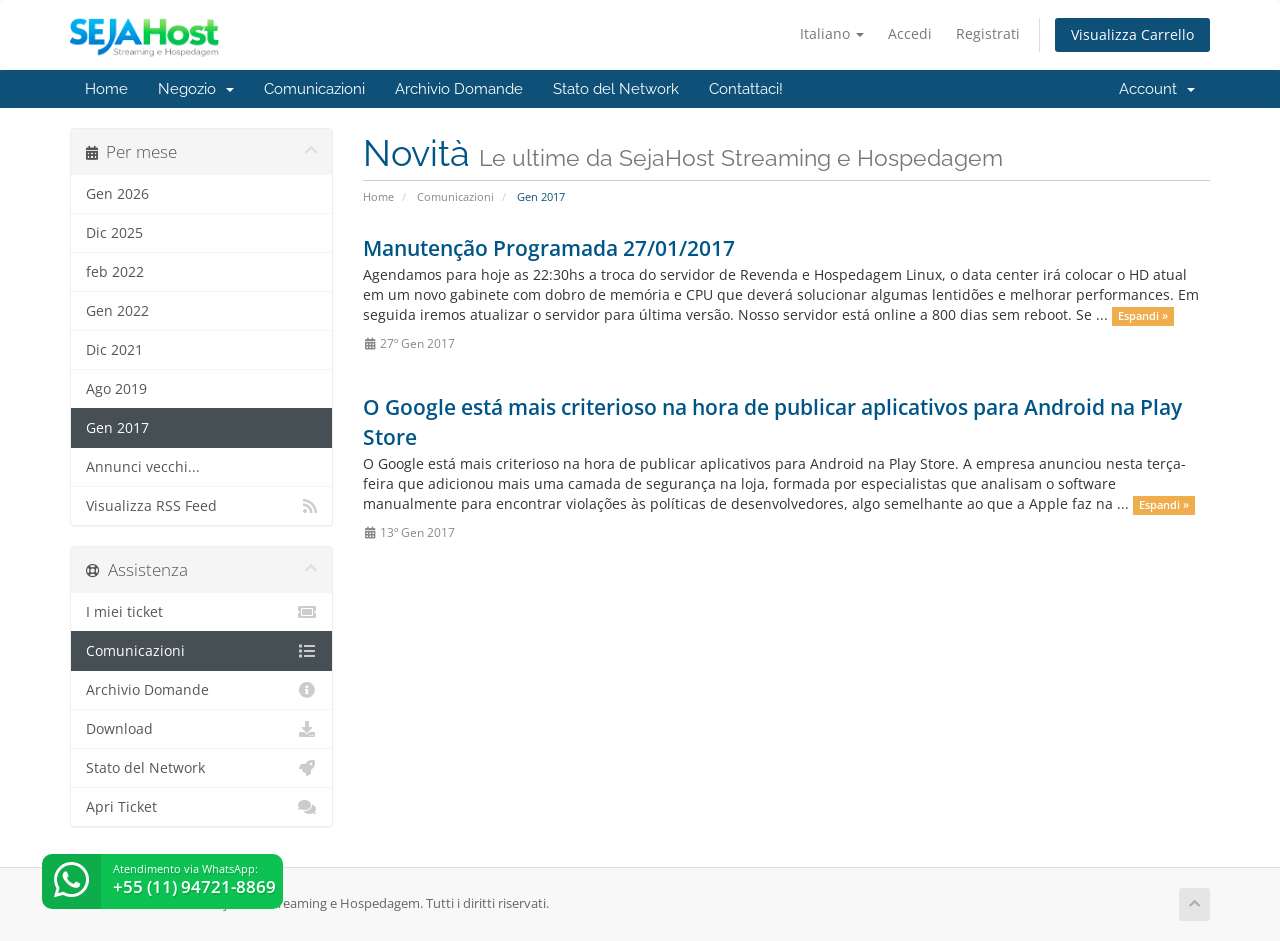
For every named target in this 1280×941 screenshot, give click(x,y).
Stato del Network (616, 89)
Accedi (910, 33)
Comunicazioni (314, 89)
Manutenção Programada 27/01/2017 (549, 248)
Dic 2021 (114, 350)
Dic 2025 (114, 233)
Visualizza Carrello (1132, 34)
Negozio (196, 89)
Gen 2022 (117, 311)
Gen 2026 (117, 194)
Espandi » (1143, 316)
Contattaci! (746, 89)
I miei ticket (201, 612)
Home (106, 89)
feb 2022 (115, 272)
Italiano (832, 33)
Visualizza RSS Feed (201, 506)
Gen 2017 (117, 428)
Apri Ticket (201, 807)
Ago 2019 (116, 389)
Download (201, 729)
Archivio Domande (459, 89)
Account (1157, 89)
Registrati (988, 33)
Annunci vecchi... (143, 467)
